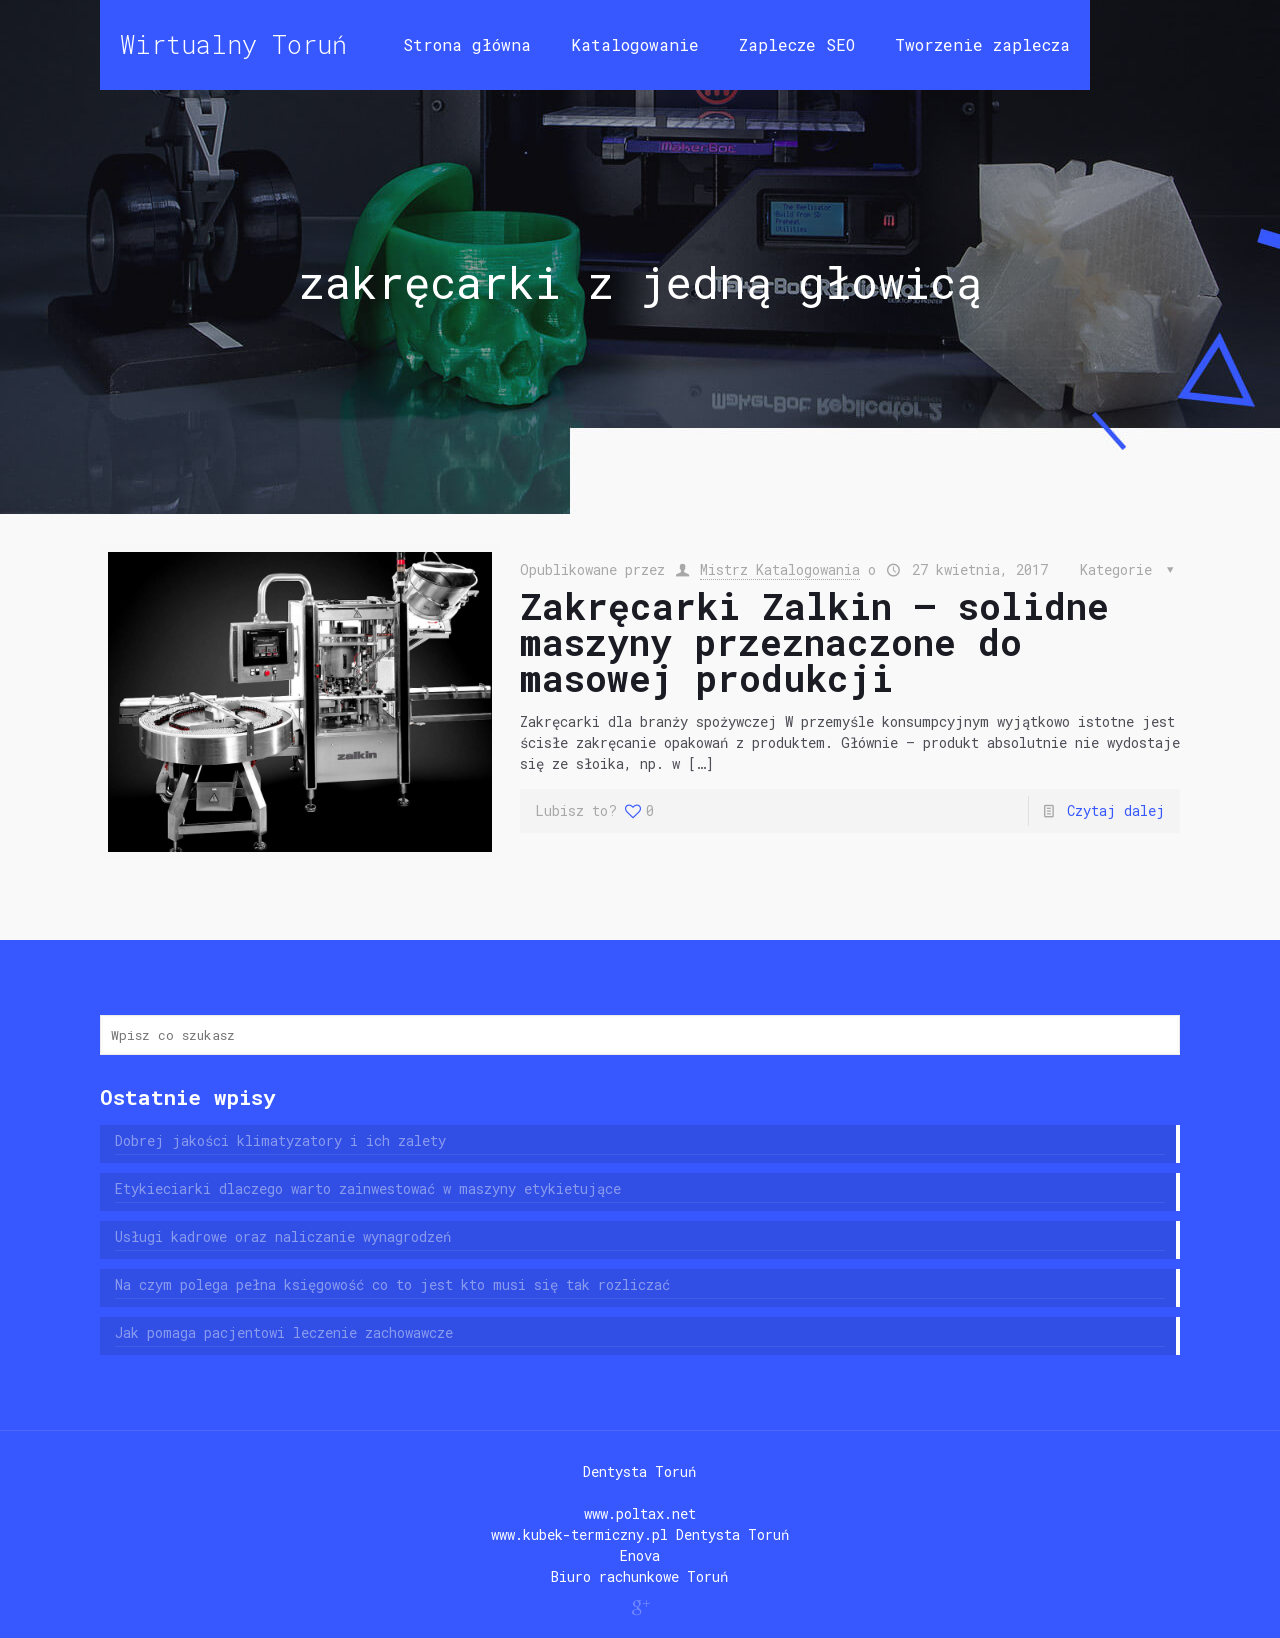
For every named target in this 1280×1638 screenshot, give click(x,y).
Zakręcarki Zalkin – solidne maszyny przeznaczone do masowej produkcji (814, 642)
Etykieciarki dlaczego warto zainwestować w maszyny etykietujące (368, 1188)
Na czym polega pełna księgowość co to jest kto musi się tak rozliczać (392, 1284)
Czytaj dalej (1116, 810)
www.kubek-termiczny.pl (579, 1534)
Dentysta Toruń (639, 1471)
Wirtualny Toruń (233, 44)
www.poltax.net (640, 1513)
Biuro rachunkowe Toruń (639, 1576)
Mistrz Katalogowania (780, 569)
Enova (640, 1555)
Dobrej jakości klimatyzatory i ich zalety (280, 1140)
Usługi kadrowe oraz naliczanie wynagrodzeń (283, 1236)
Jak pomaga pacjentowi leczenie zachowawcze (284, 1332)
